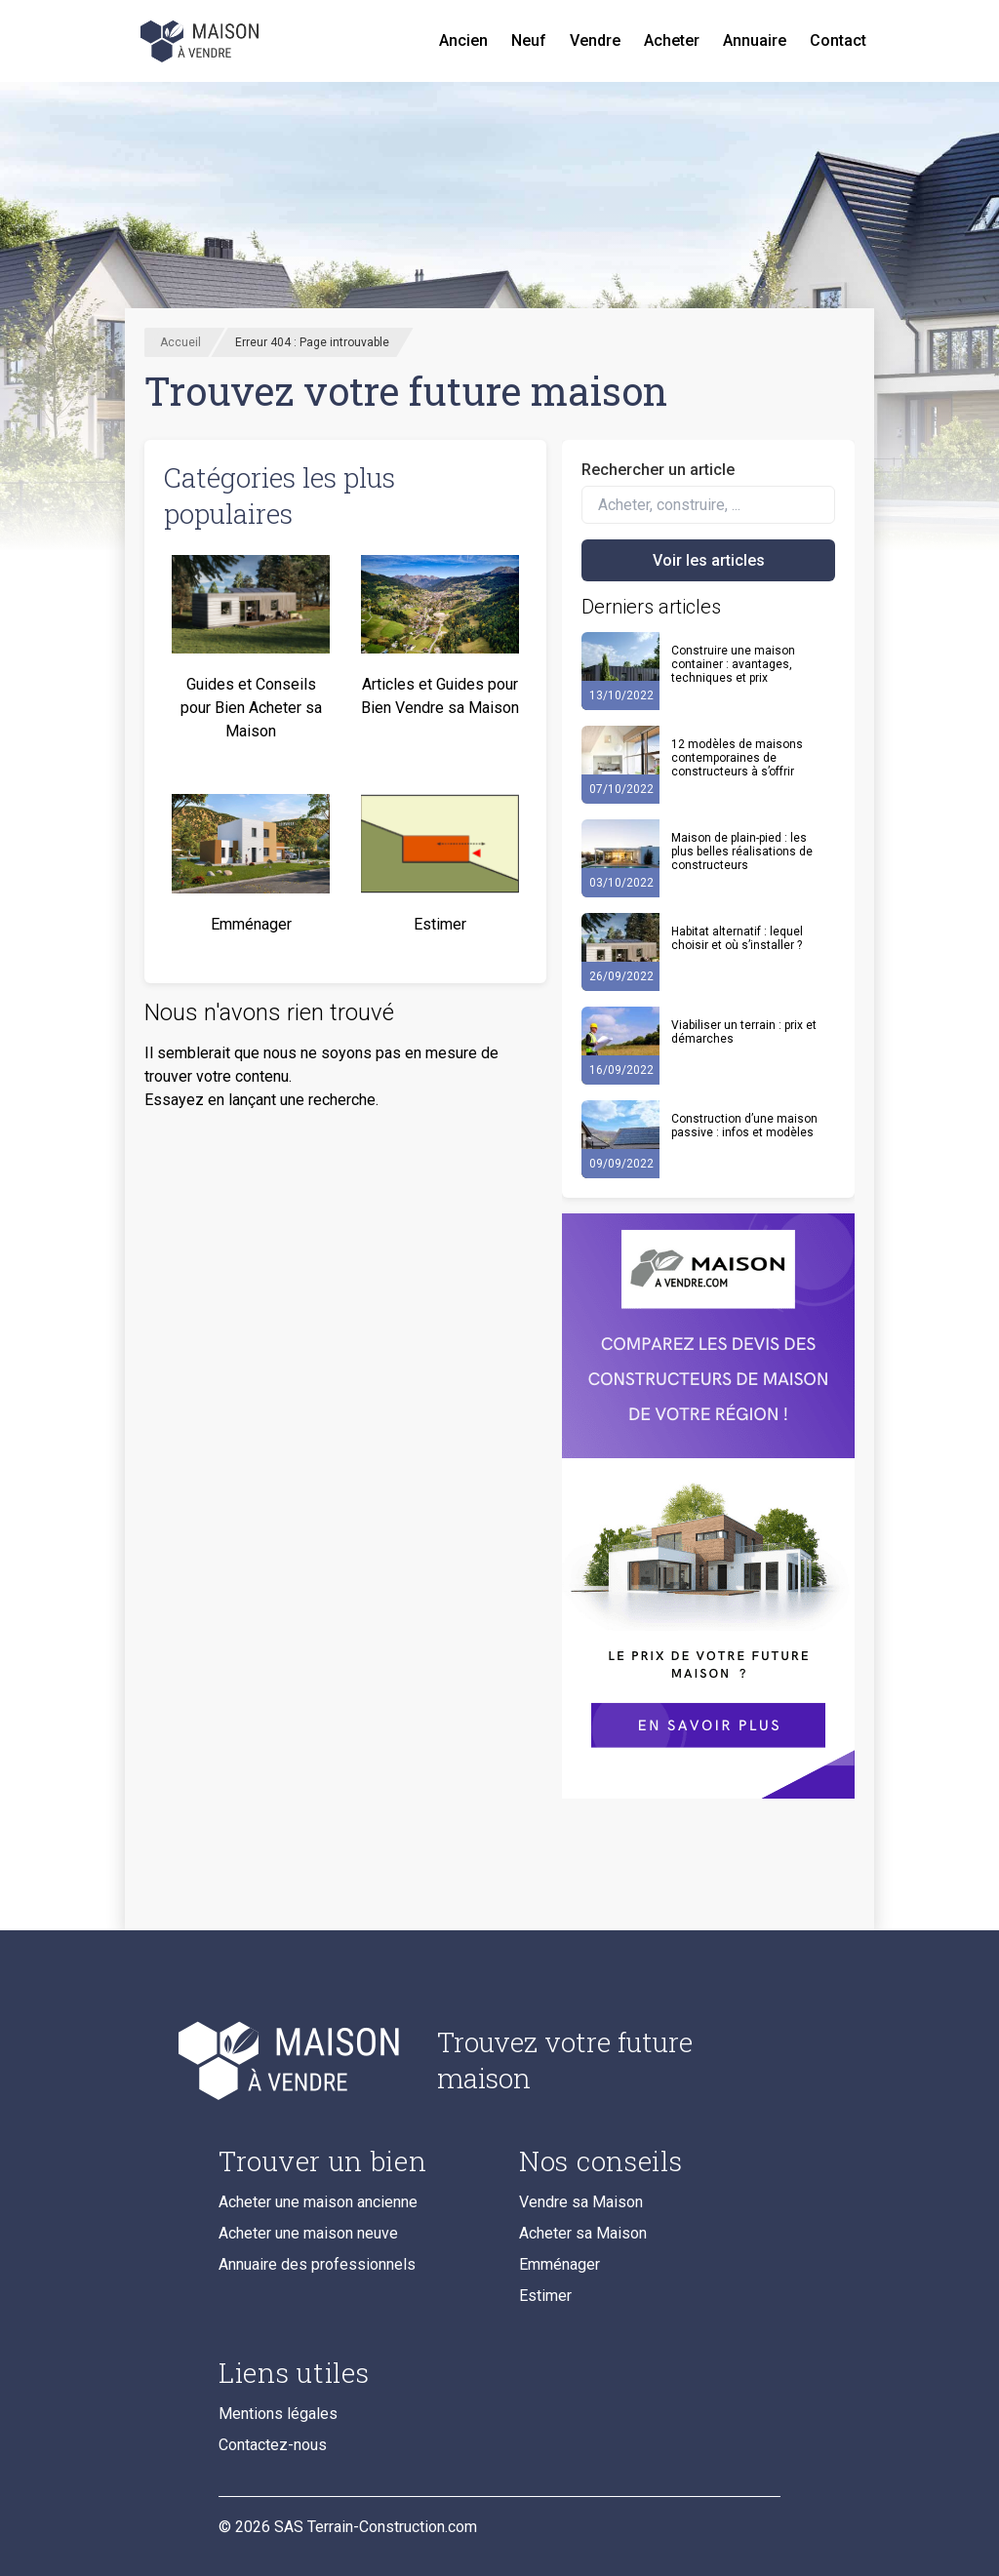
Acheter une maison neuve (308, 2233)
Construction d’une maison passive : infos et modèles (744, 1125)
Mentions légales (278, 2413)
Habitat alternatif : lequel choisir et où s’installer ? (737, 938)
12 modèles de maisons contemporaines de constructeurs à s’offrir (737, 757)
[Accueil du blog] (312, 2060)
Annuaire (754, 40)
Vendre (595, 40)
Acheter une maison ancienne (318, 2202)
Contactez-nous (273, 2445)
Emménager (559, 2264)
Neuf (528, 40)
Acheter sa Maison (583, 2233)
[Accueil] (201, 41)
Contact (838, 40)
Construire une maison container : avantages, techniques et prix (733, 664)
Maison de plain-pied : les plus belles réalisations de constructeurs (742, 851)
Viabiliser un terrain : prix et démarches (744, 1032)
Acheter (671, 40)
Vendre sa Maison (581, 2202)
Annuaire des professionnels (317, 2264)
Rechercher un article (658, 469)
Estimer (545, 2295)
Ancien (463, 40)
